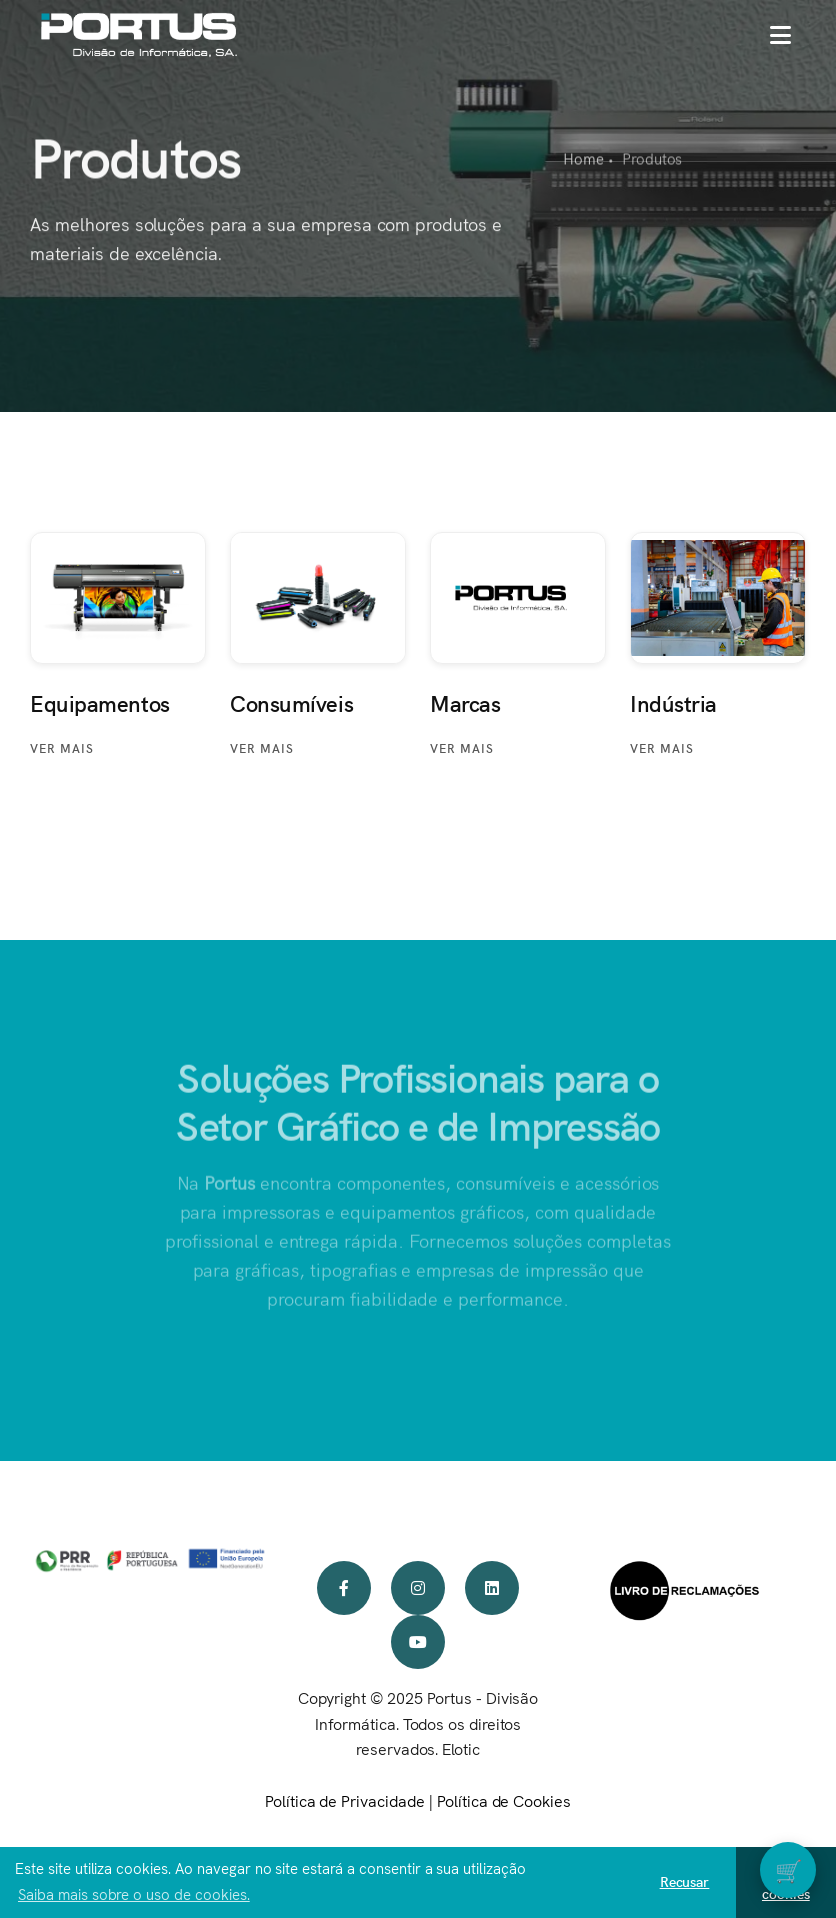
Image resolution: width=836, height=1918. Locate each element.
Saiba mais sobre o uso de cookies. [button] (134, 1893)
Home (583, 159)
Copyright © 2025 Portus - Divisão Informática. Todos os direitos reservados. (418, 1723)
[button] (780, 35)
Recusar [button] (685, 1881)
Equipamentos (100, 702)
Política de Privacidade (345, 1800)
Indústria (673, 702)
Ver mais (62, 747)
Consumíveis (291, 702)
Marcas (465, 702)
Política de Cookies (504, 1800)
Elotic (461, 1748)
